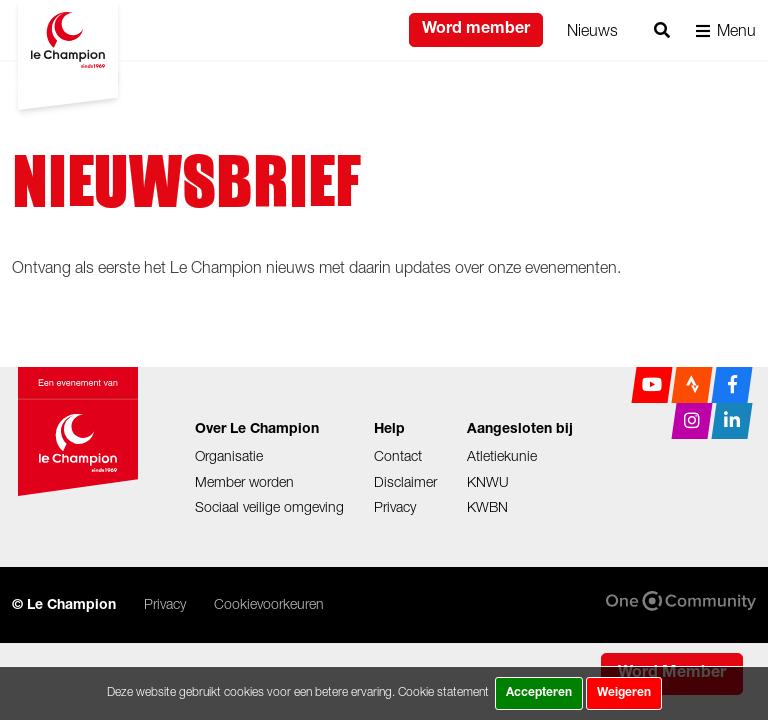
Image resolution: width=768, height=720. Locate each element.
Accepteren (539, 693)
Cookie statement (443, 691)
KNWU (488, 481)
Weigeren (624, 693)
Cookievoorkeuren (269, 603)
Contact (398, 455)
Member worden (244, 481)
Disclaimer (405, 481)
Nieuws (592, 30)
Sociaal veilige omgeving (269, 506)
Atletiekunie (502, 455)
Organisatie (229, 455)
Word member (476, 30)
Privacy (395, 506)
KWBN (487, 506)
